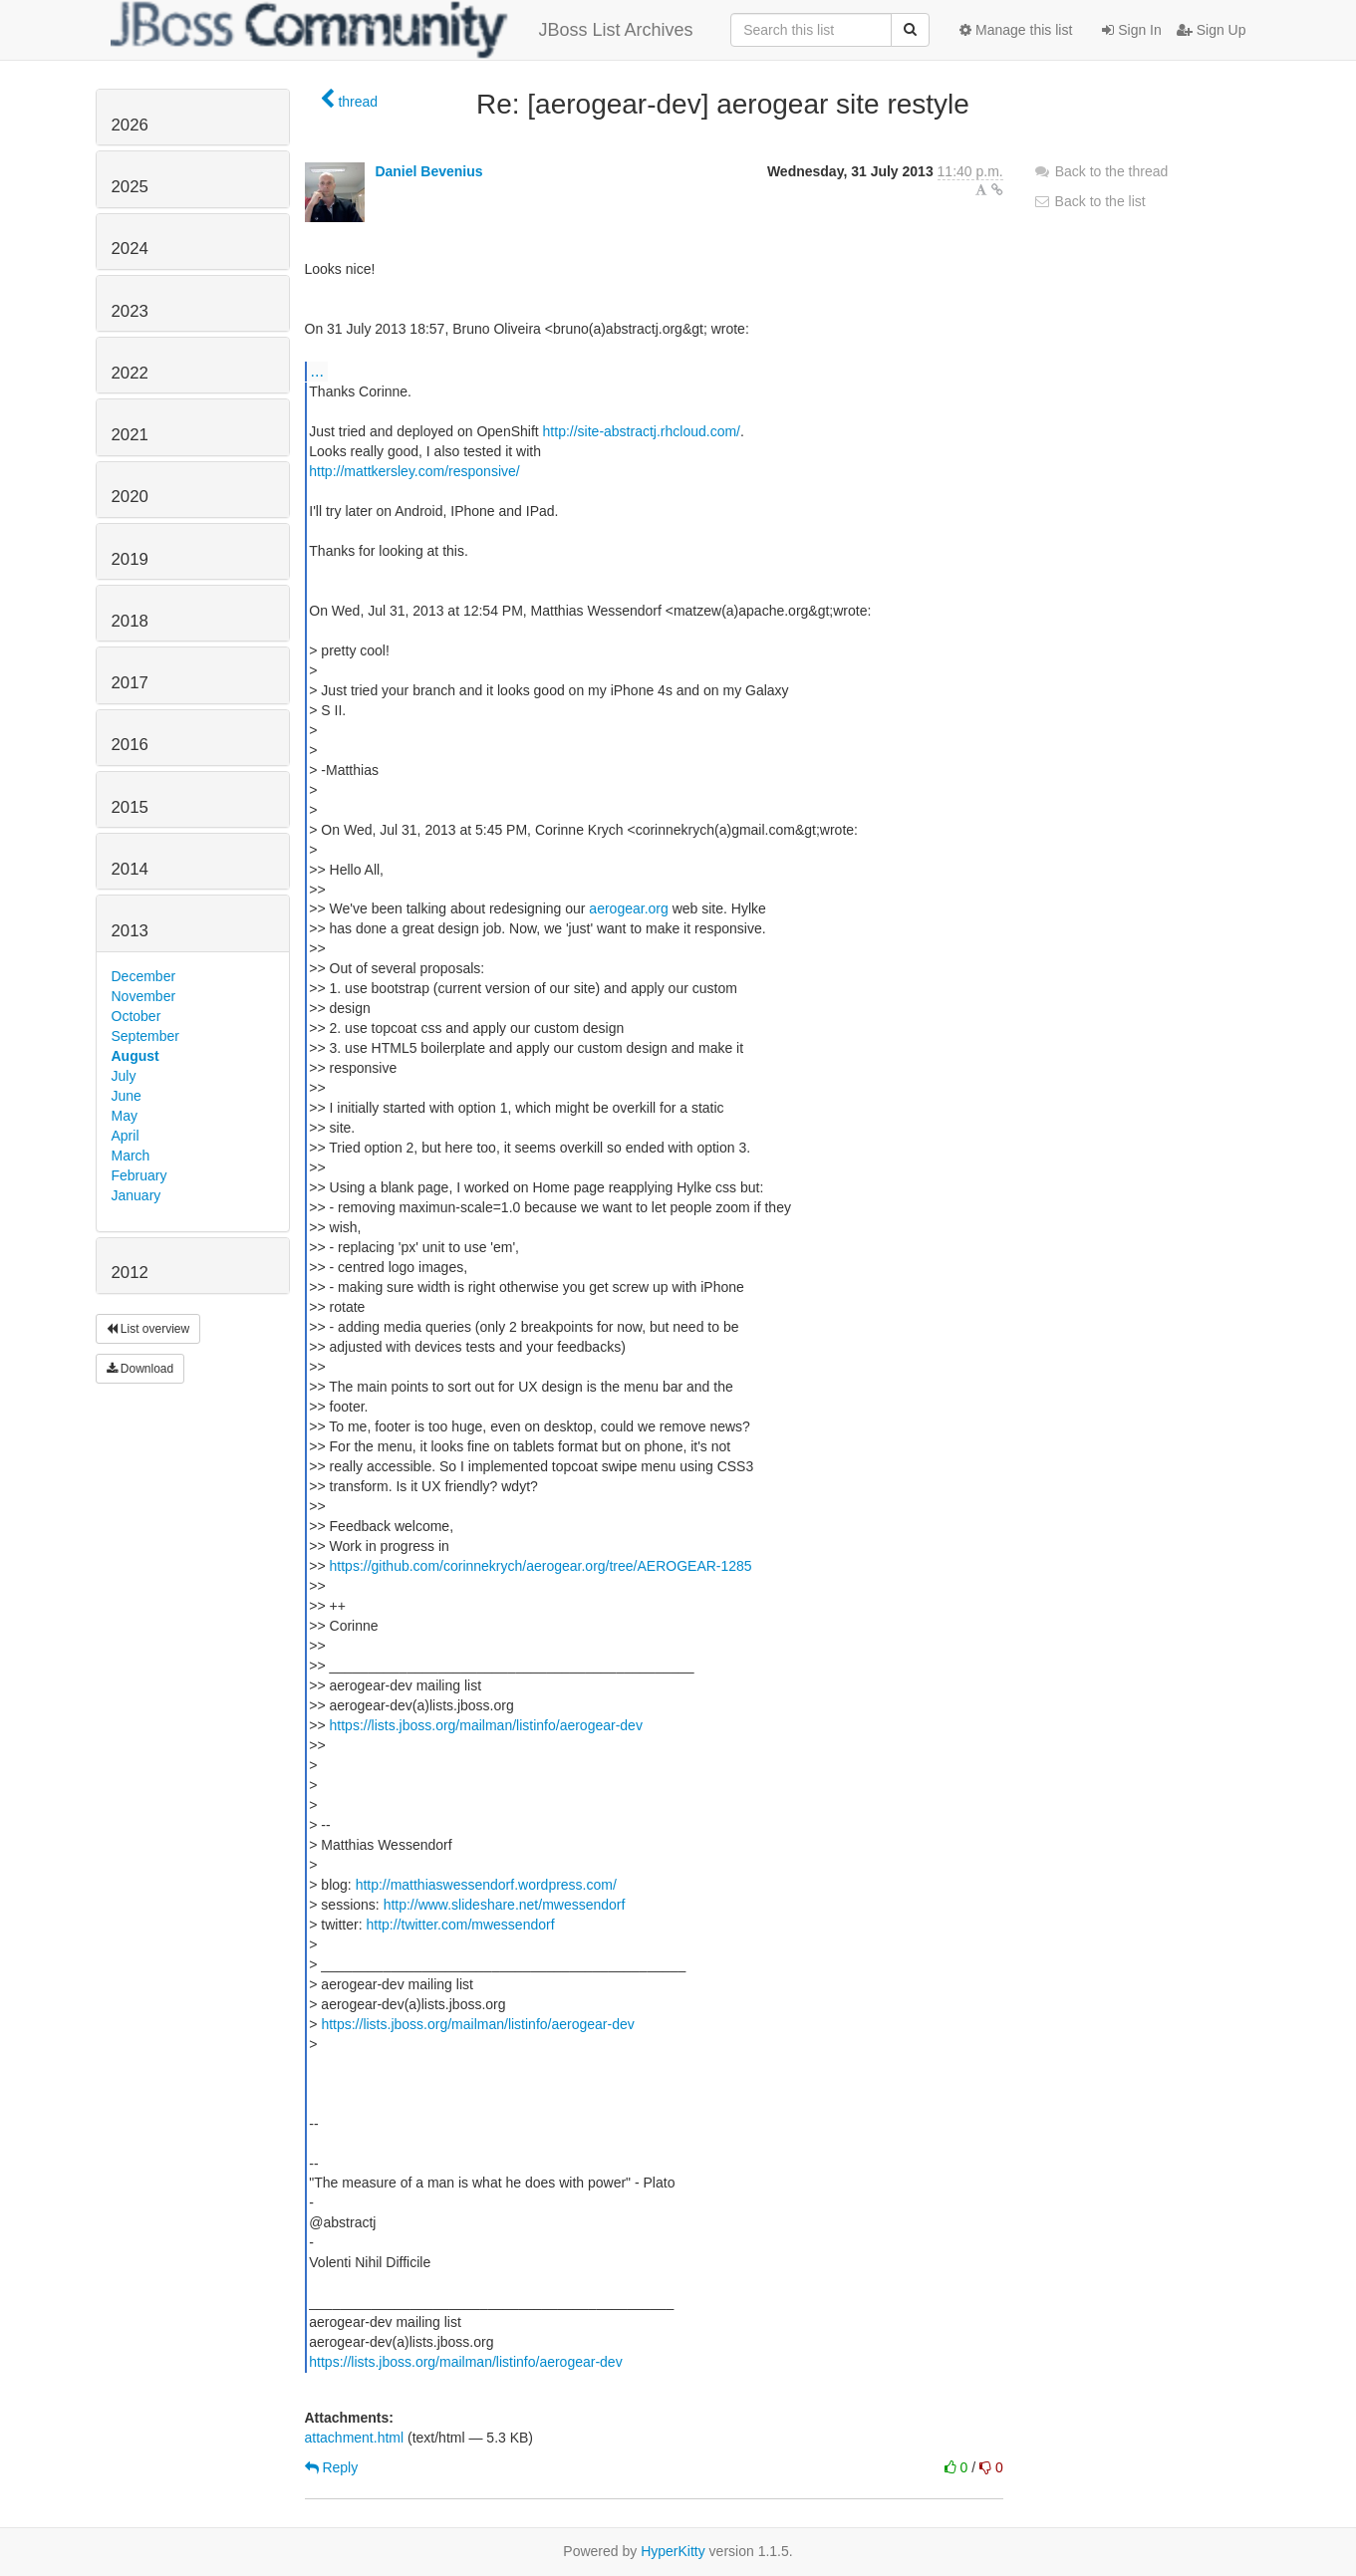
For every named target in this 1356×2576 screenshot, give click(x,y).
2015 (130, 807)
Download (140, 1369)
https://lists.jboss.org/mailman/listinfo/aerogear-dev (486, 1725)
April (125, 1136)
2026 (130, 125)
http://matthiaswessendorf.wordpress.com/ (486, 1885)
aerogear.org (628, 908)
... (317, 371)
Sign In (1131, 30)
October (136, 1016)
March (131, 1155)
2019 (130, 559)
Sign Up (1211, 30)
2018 (130, 621)
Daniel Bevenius (428, 171)
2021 (130, 434)
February (139, 1175)
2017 (130, 682)
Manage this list (1015, 30)
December (144, 976)
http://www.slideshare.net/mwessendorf (505, 1905)
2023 (130, 311)
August (135, 1056)
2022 (130, 373)
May (124, 1116)
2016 (130, 744)
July (124, 1076)
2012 (130, 1272)
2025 (130, 186)
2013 (130, 930)
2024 (130, 248)
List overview (148, 1329)
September (145, 1036)
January (136, 1195)
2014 (130, 869)
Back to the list (1089, 201)
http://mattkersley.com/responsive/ (414, 471)
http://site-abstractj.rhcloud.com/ (641, 431)
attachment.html (355, 2438)
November (144, 996)
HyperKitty (673, 2551)
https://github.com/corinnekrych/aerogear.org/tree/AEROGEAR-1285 (541, 1566)
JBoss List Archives (402, 30)
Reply (332, 2467)
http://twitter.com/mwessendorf (460, 1924)
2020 (130, 496)
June (126, 1096)
